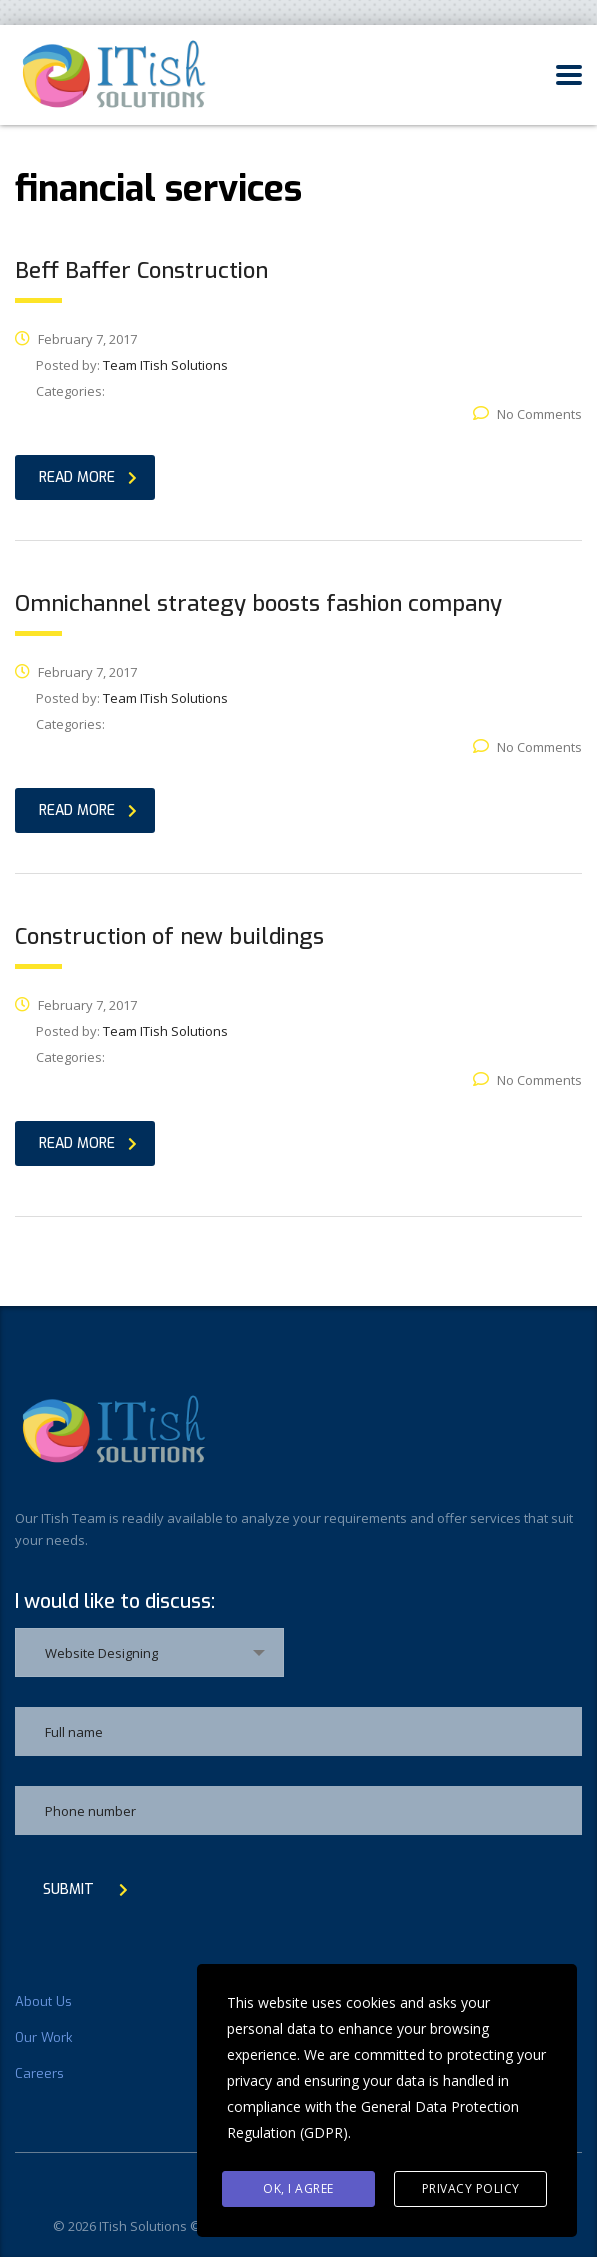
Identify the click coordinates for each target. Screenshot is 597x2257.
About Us (43, 2002)
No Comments (527, 414)
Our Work (43, 2038)
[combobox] (149, 1652)
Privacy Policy (471, 2188)
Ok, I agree (298, 2188)
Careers (39, 2074)
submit (85, 1889)
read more (88, 477)
